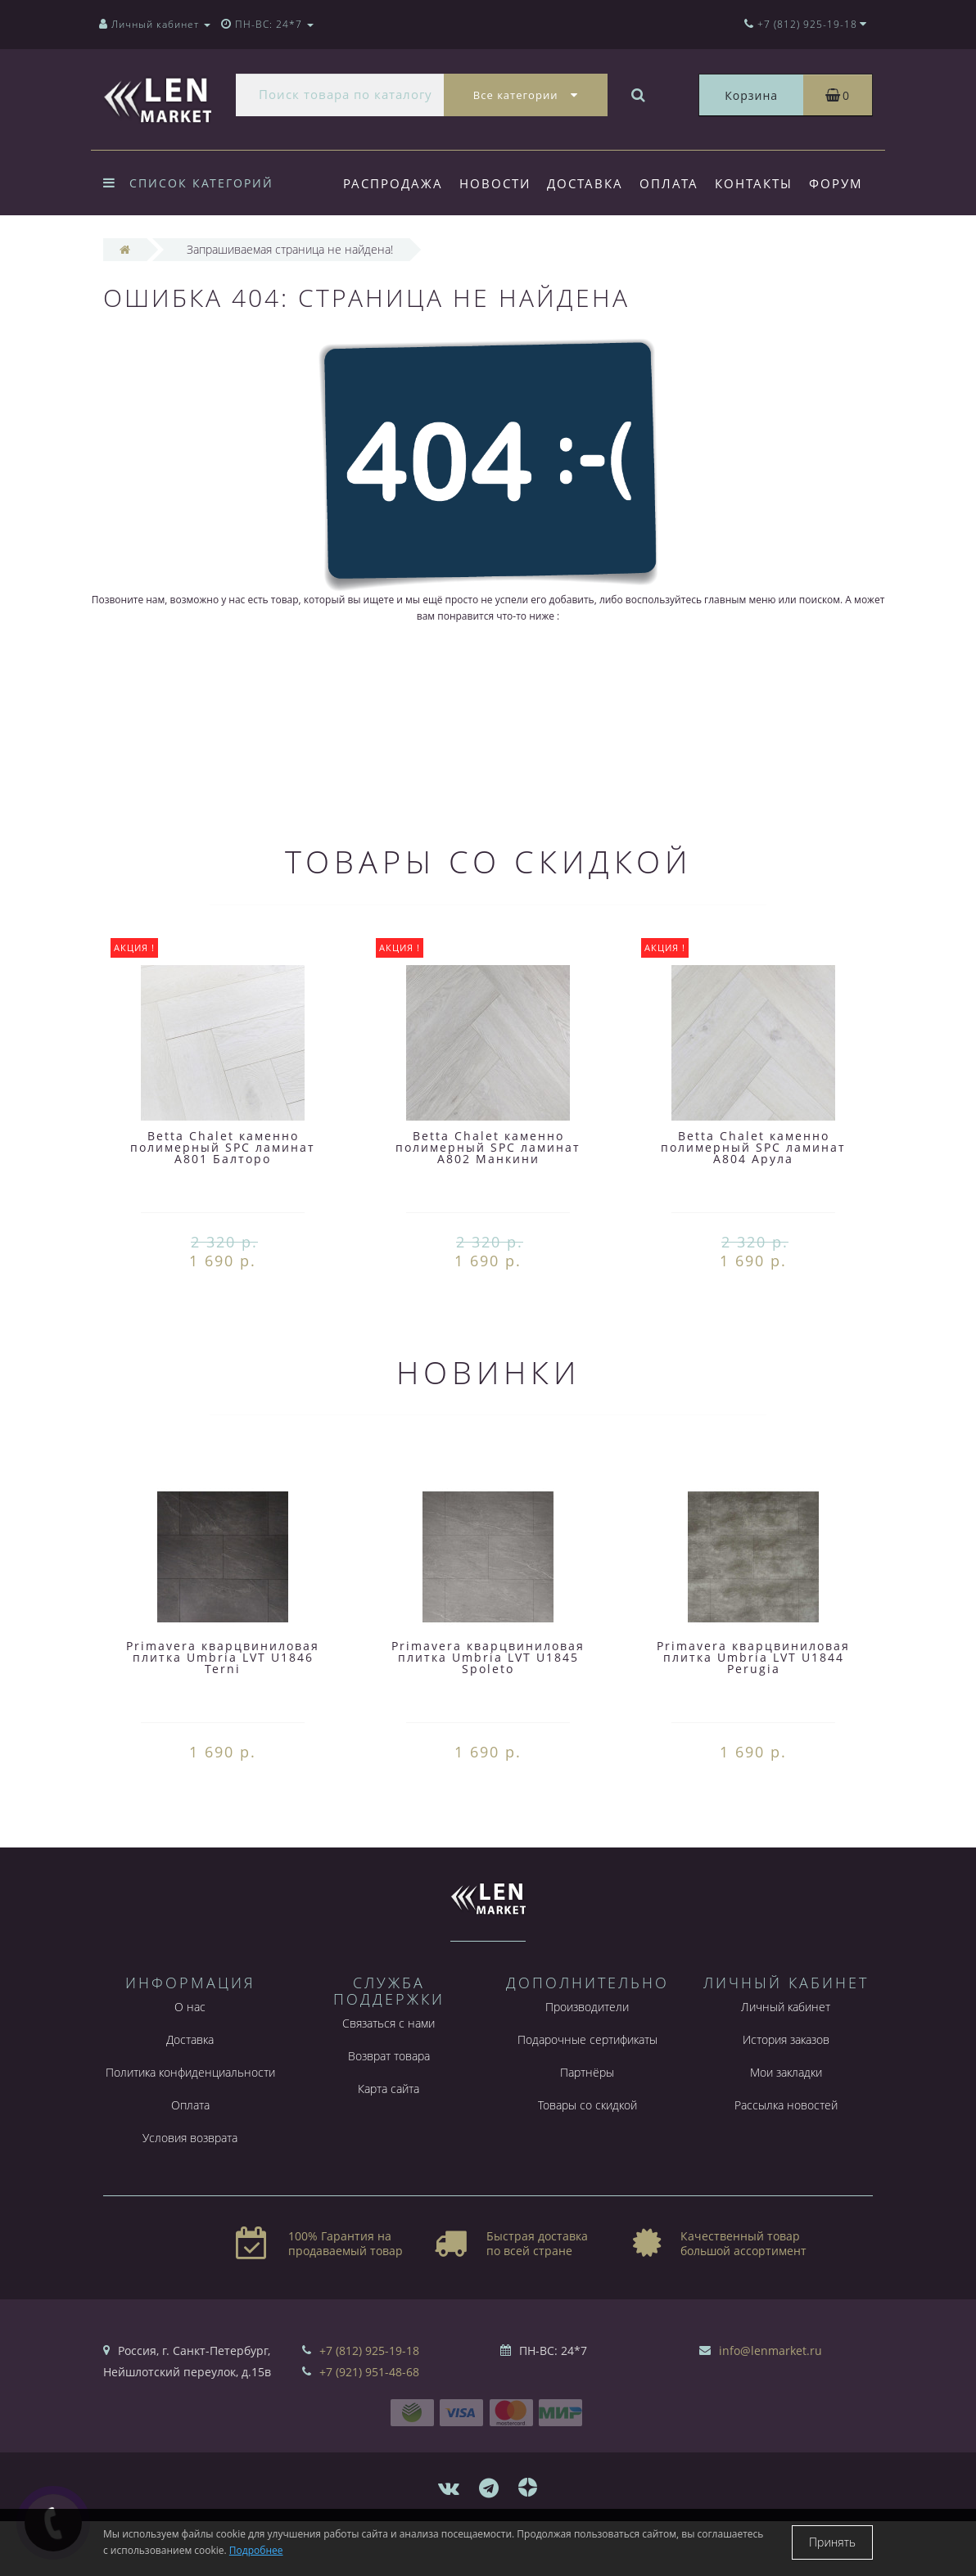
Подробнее (256, 2550)
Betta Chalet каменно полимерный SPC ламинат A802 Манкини (488, 1202)
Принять (832, 2542)
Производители (587, 2061)
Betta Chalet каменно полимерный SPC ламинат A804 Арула (753, 1202)
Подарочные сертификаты (587, 2094)
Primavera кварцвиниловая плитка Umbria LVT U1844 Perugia (753, 1712)
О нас (190, 2061)
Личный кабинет (785, 2061)
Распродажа (393, 183)
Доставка (590, 183)
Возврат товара (389, 2110)
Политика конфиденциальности (190, 2127)
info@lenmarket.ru (770, 2405)
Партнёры (587, 2127)
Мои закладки (786, 2127)
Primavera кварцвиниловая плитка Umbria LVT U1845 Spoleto (488, 1712)
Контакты (763, 183)
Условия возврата (189, 2192)
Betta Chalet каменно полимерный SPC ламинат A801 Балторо (222, 1202)
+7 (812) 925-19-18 (369, 2405)
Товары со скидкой (587, 2160)
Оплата (676, 183)
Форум (370, 250)
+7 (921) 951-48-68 (369, 2426)
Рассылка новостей (786, 2160)
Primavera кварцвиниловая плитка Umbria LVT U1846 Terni (222, 1712)
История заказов (786, 2094)
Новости (497, 183)
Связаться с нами (388, 2078)
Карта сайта (388, 2143)
